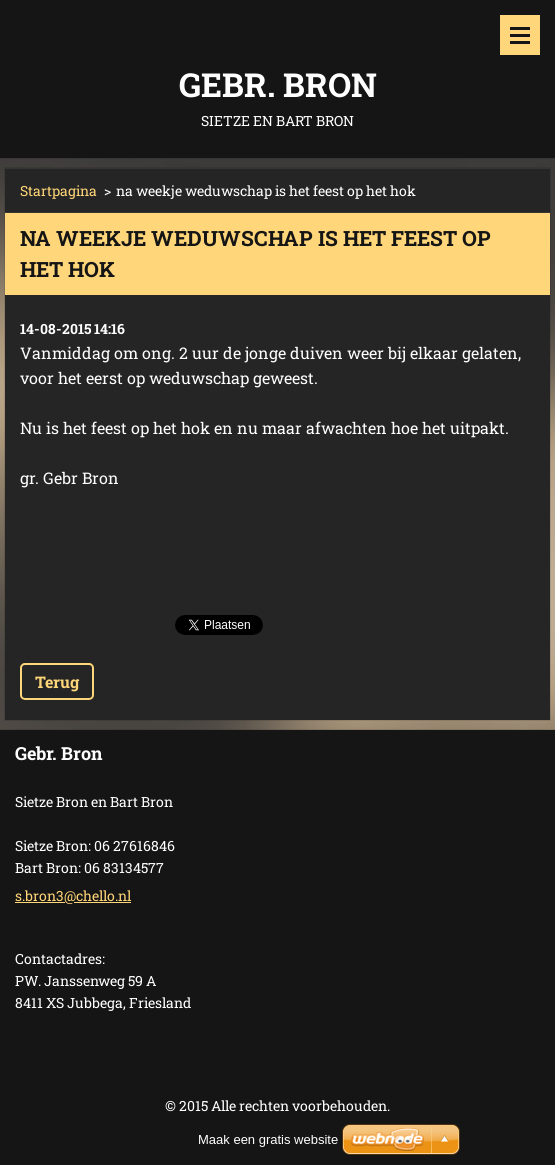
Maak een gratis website (268, 1139)
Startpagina (58, 190)
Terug (57, 681)
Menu (520, 35)
